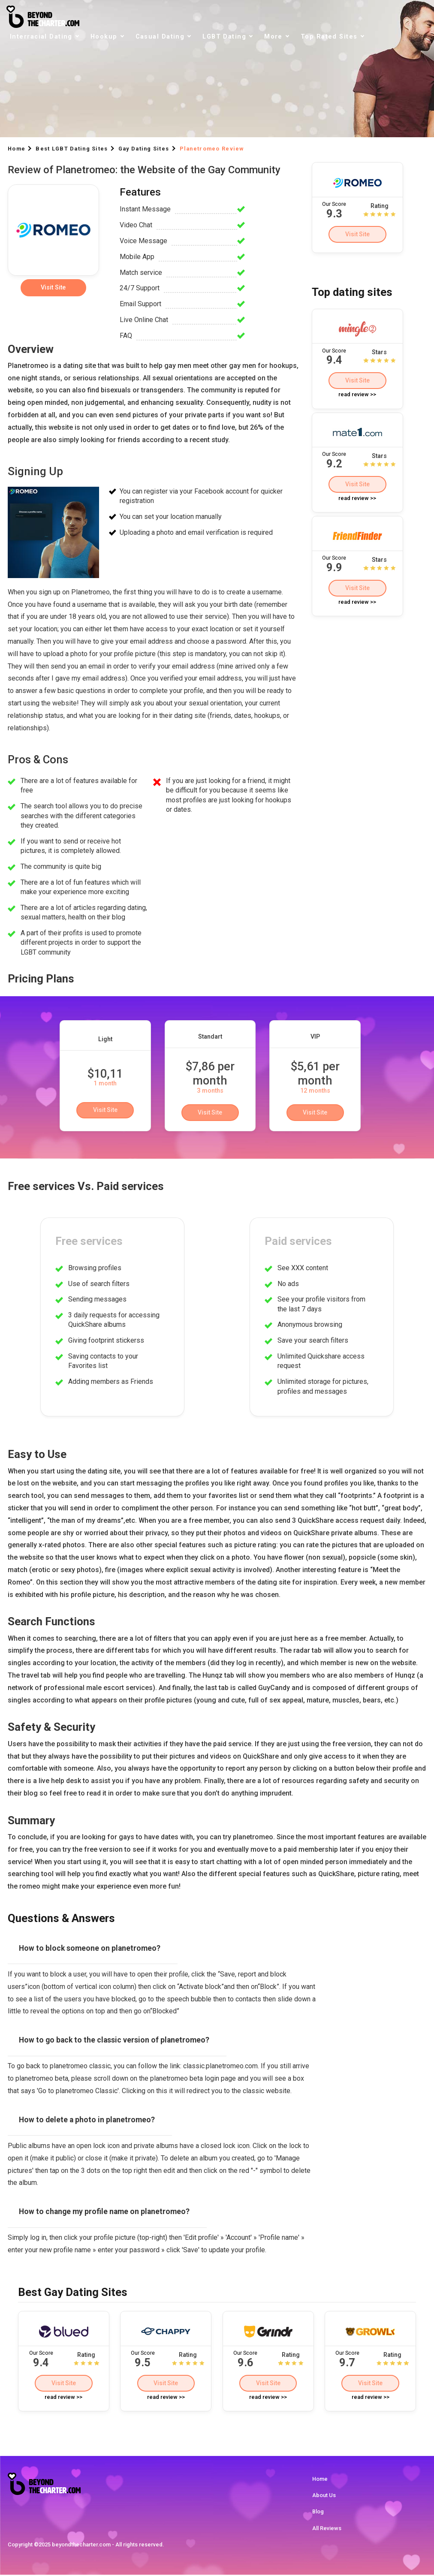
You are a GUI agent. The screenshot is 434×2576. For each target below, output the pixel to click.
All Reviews (326, 2529)
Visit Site (357, 234)
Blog (318, 2513)
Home (320, 2480)
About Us (324, 2496)
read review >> (357, 395)
